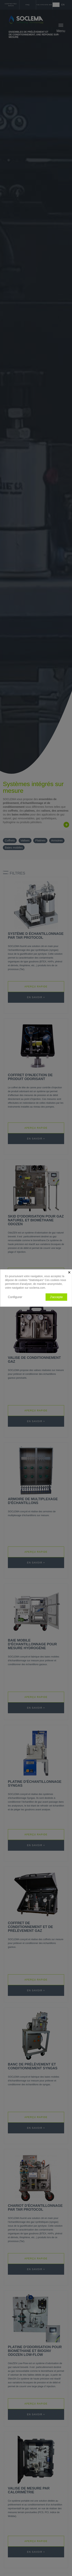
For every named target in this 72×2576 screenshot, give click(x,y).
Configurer (15, 1296)
